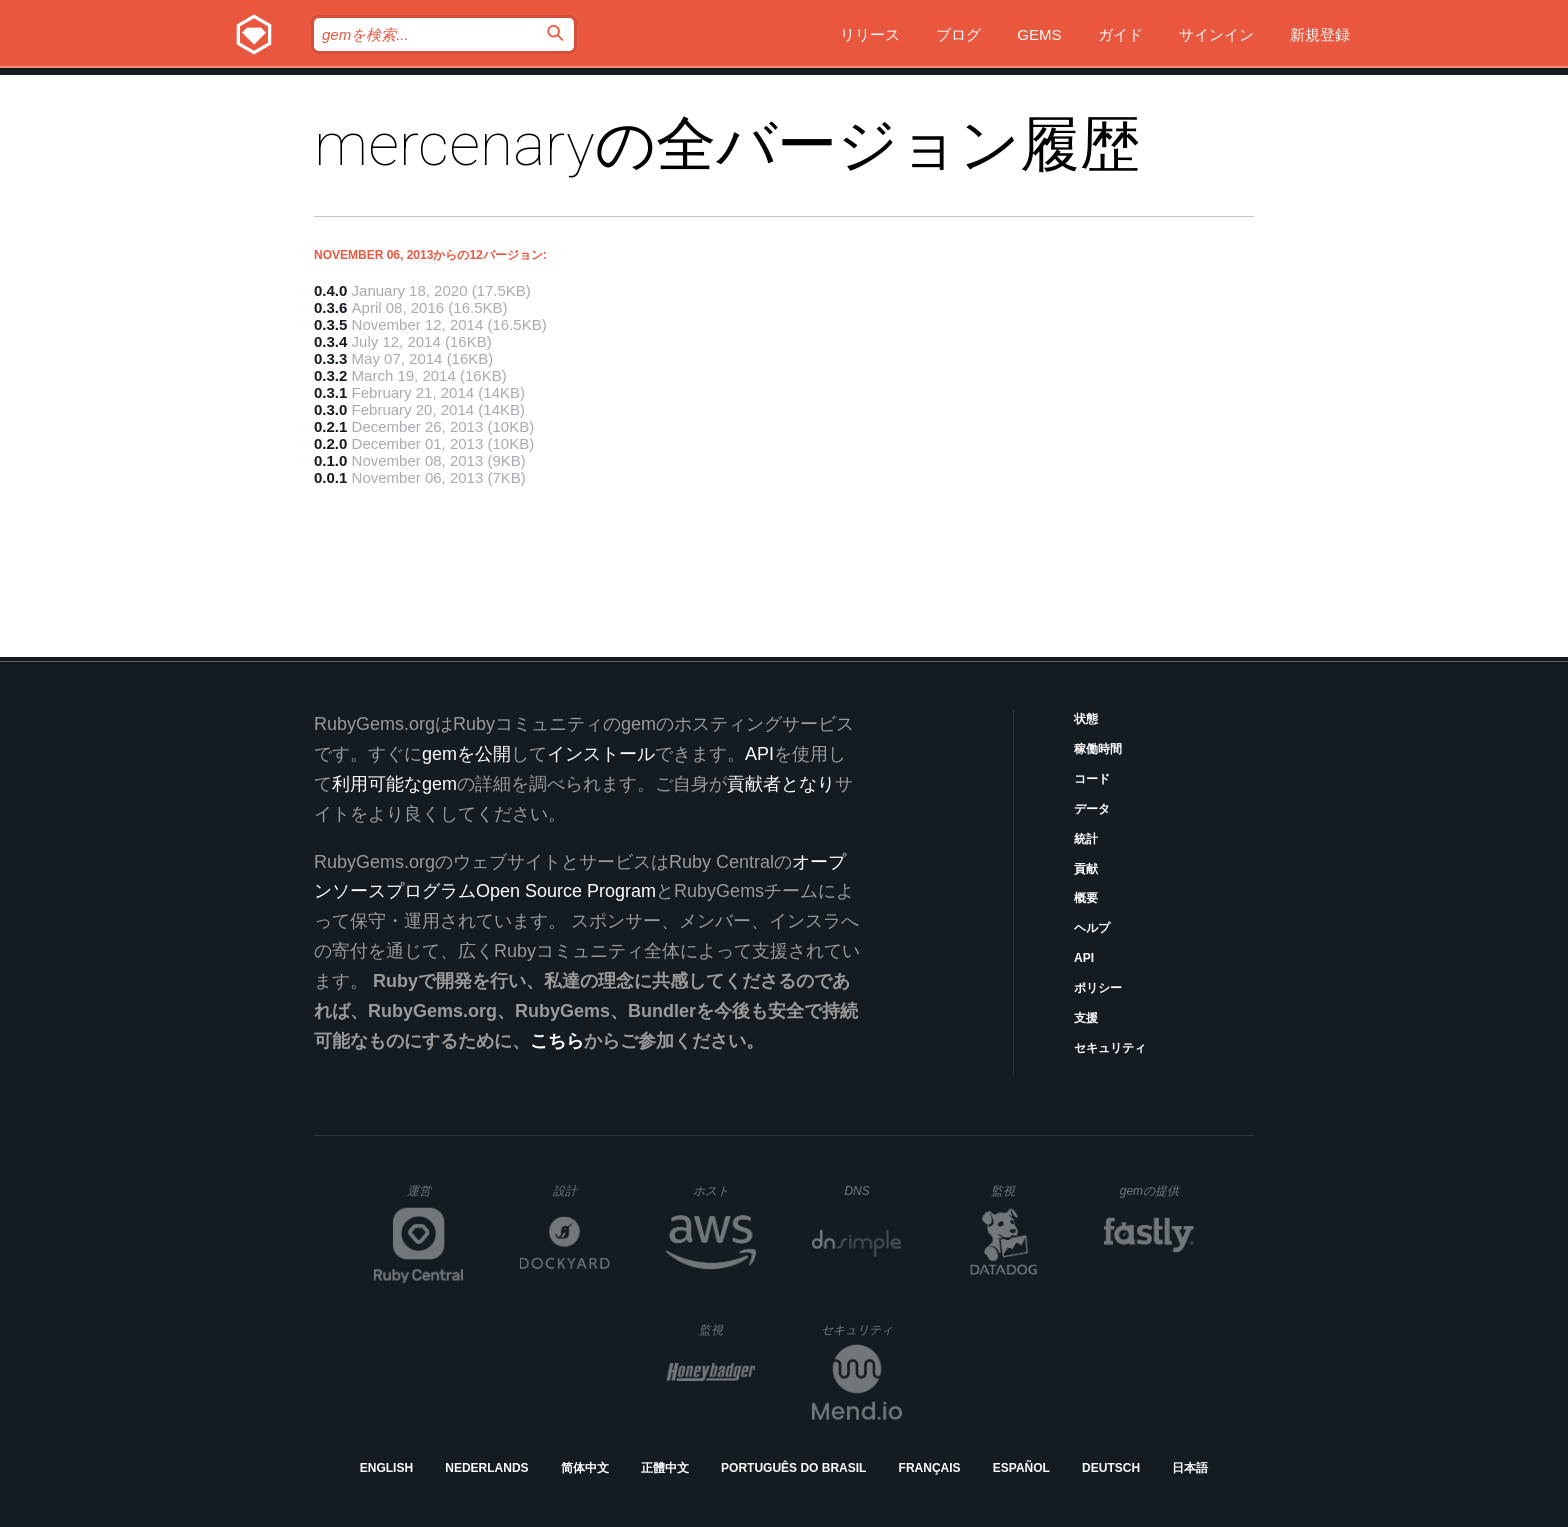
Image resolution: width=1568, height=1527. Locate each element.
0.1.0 (330, 460)
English (386, 1468)
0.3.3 (330, 358)
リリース (870, 34)
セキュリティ (1110, 1048)
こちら (557, 1041)
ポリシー (1098, 988)
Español (1021, 1468)
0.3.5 (330, 324)
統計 (1086, 839)
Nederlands (486, 1468)
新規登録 (1320, 34)
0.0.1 (330, 477)
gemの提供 (1157, 1190)
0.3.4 (330, 341)
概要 (1086, 898)
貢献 (1086, 869)
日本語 (1190, 1468)
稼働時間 (1098, 749)
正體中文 (665, 1468)
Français (930, 1468)
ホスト (724, 1190)
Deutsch (1111, 1468)
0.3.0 (330, 409)
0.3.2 (330, 375)
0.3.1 (330, 392)
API (1084, 958)
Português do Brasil (793, 1468)
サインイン (1216, 34)
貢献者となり (781, 784)
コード (1092, 779)
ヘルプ (1092, 928)
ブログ (958, 34)
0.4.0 (330, 290)
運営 (435, 1197)
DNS (873, 1191)
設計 (581, 1190)
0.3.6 (330, 307)
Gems (1039, 34)
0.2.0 (330, 443)
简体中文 (585, 1468)
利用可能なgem (394, 784)
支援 (1086, 1018)
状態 (1086, 719)
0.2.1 (330, 426)
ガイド (1120, 34)
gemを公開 (466, 754)
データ (1092, 809)
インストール (601, 754)
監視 (1019, 1190)
